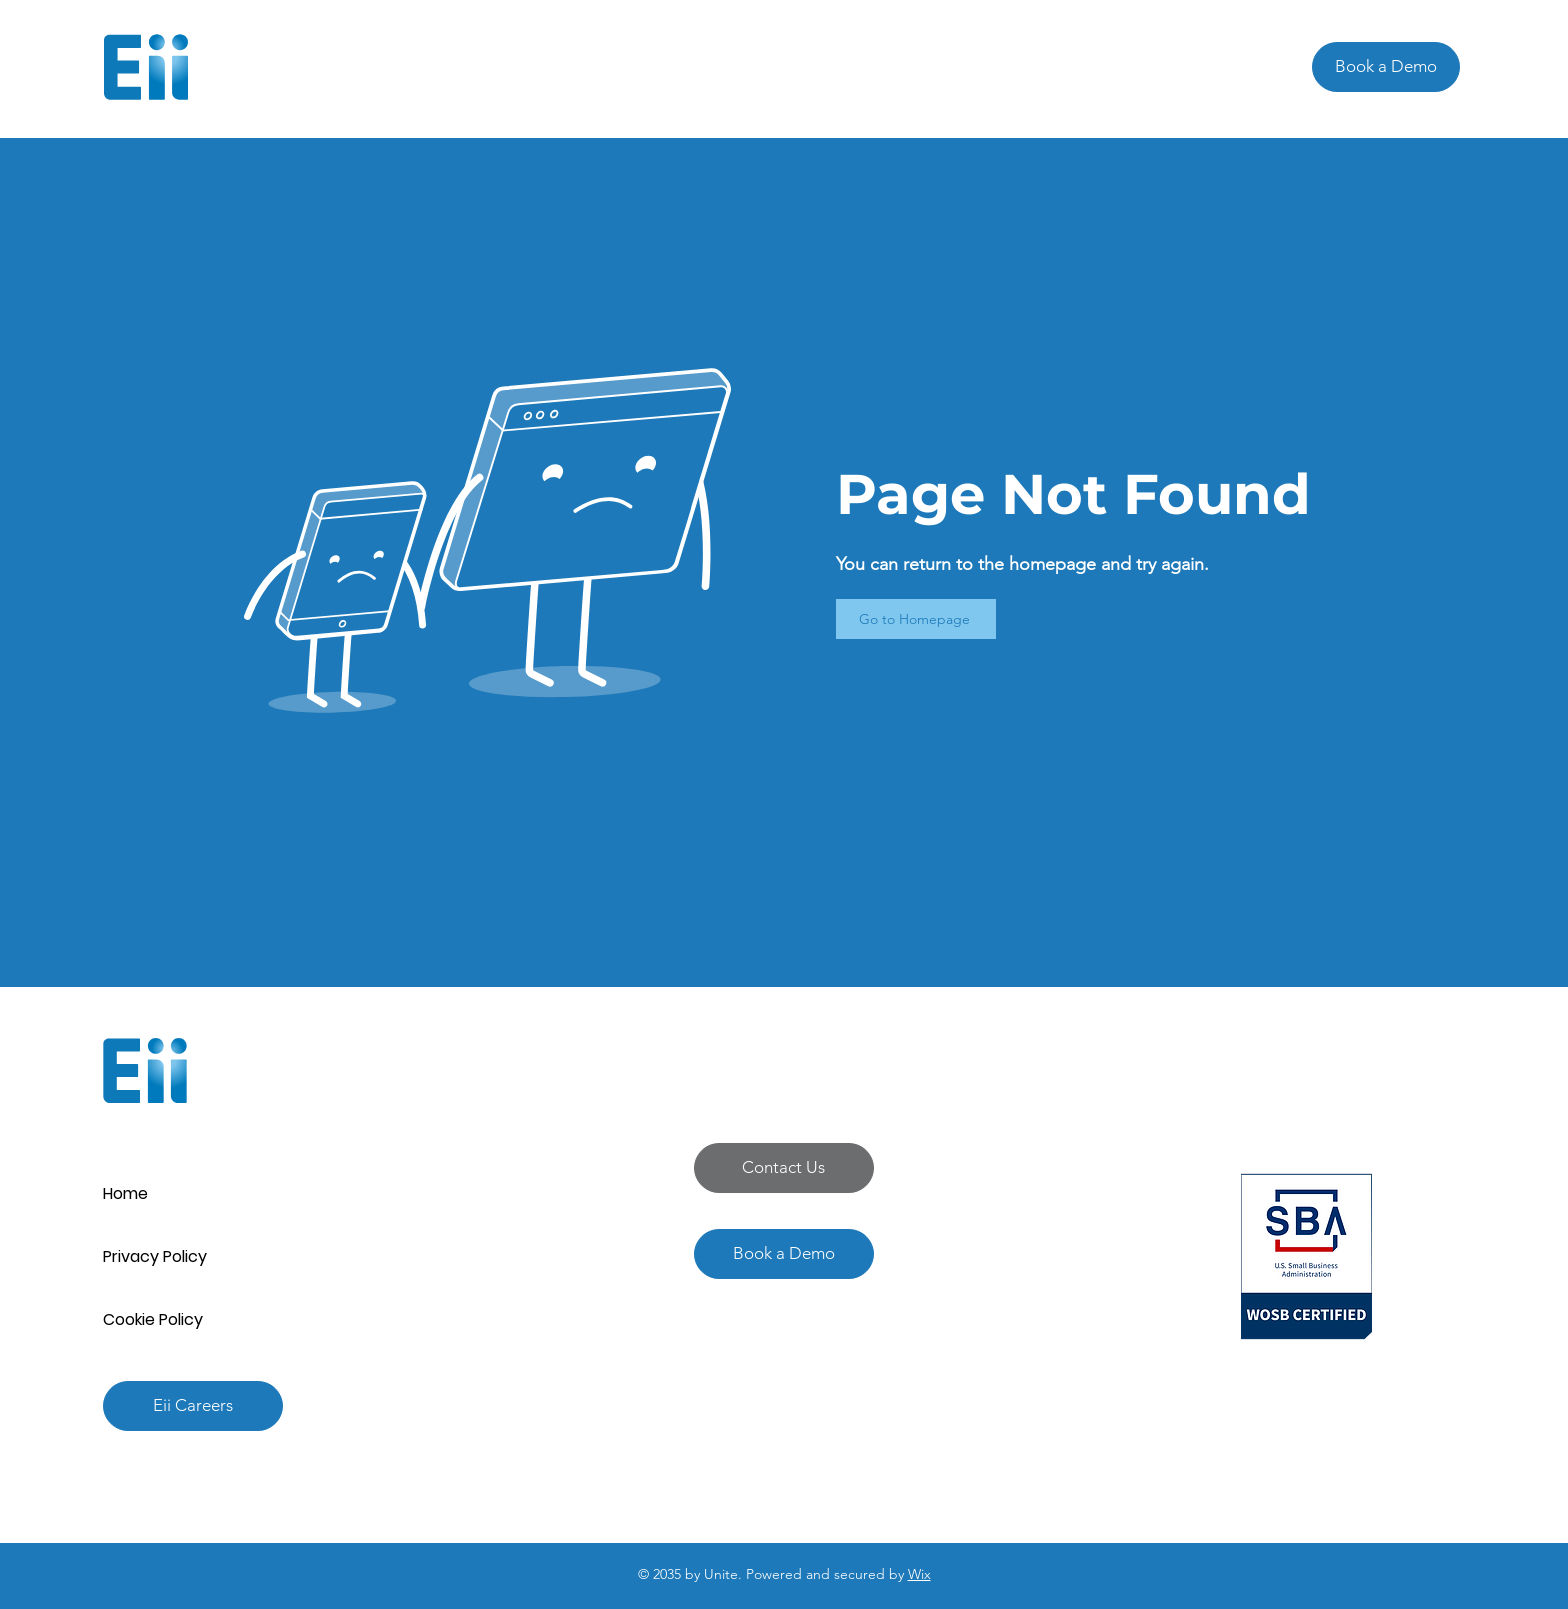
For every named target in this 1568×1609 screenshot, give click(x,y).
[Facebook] (1230, 1415)
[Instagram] (1268, 1415)
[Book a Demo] (1386, 67)
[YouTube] (1382, 1415)
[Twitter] (1306, 1415)
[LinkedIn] (1344, 1415)
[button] (784, 1168)
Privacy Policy (155, 1256)
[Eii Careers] (193, 1406)
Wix (919, 1574)
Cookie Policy (153, 1319)
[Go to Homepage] (916, 619)
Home (125, 1193)
